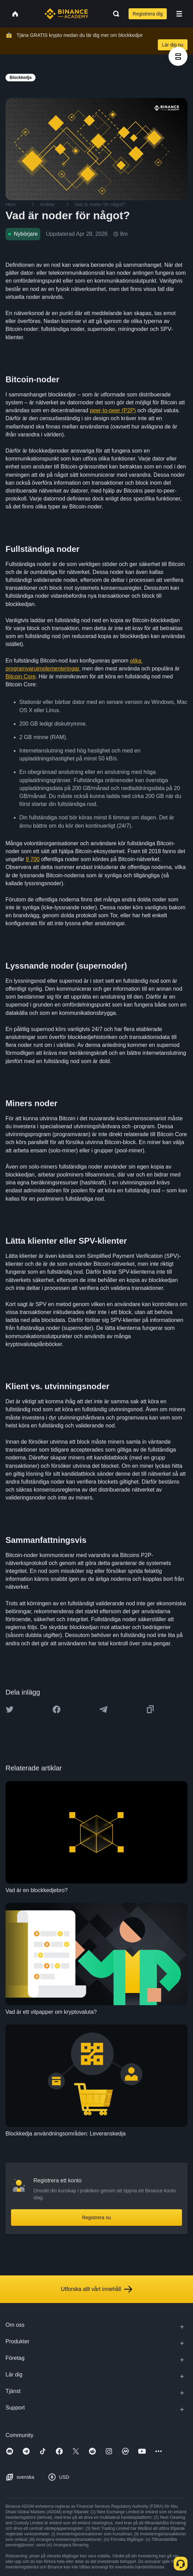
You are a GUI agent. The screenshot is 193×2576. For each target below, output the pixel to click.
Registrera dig (148, 14)
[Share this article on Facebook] (56, 1709)
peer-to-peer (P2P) (113, 410)
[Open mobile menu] (179, 14)
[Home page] (66, 13)
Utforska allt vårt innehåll (96, 2289)
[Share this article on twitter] (10, 1709)
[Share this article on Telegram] (103, 1709)
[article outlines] (178, 56)
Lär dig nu (172, 45)
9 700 (33, 859)
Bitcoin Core (20, 676)
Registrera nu (96, 2217)
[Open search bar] (114, 14)
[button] (179, 14)
